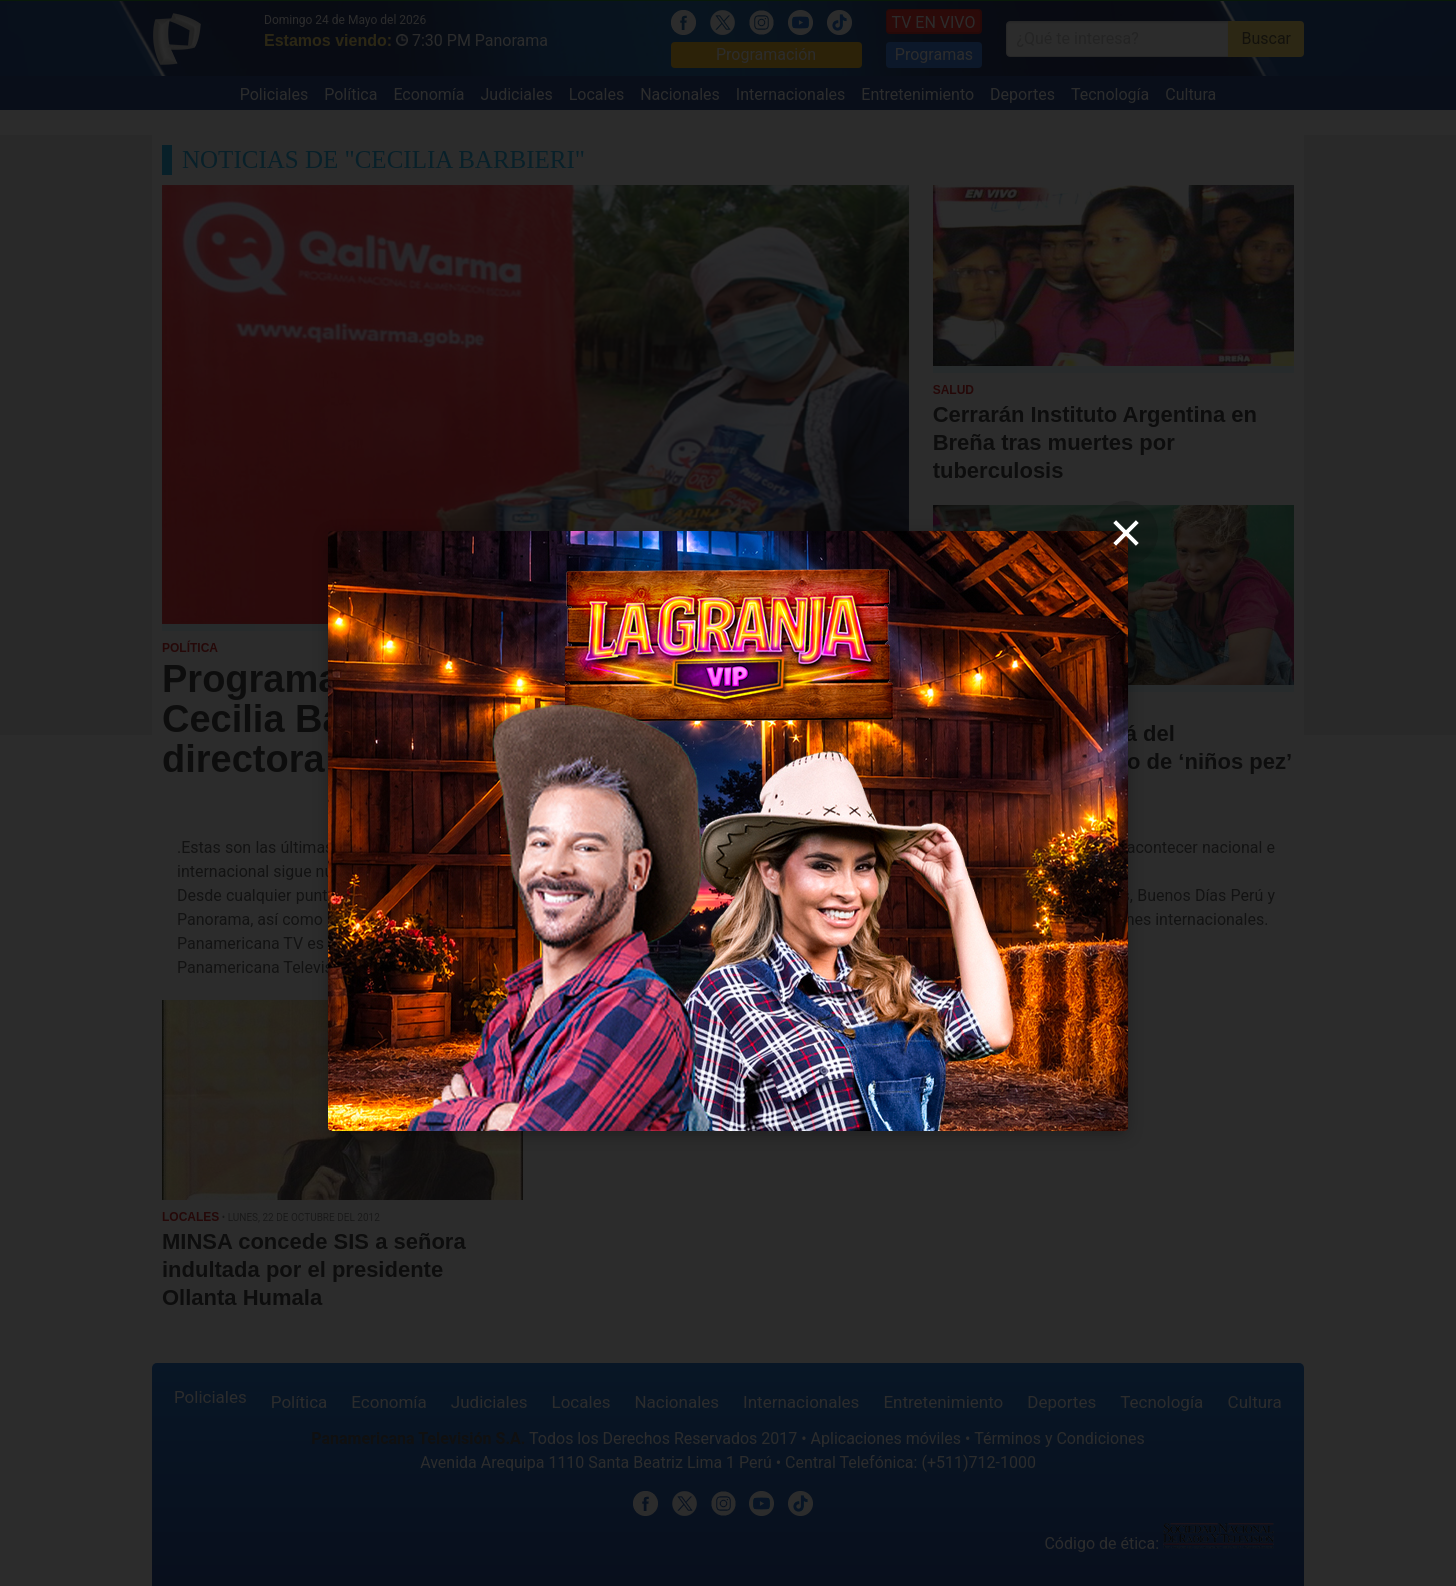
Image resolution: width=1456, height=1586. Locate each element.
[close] (1126, 533)
